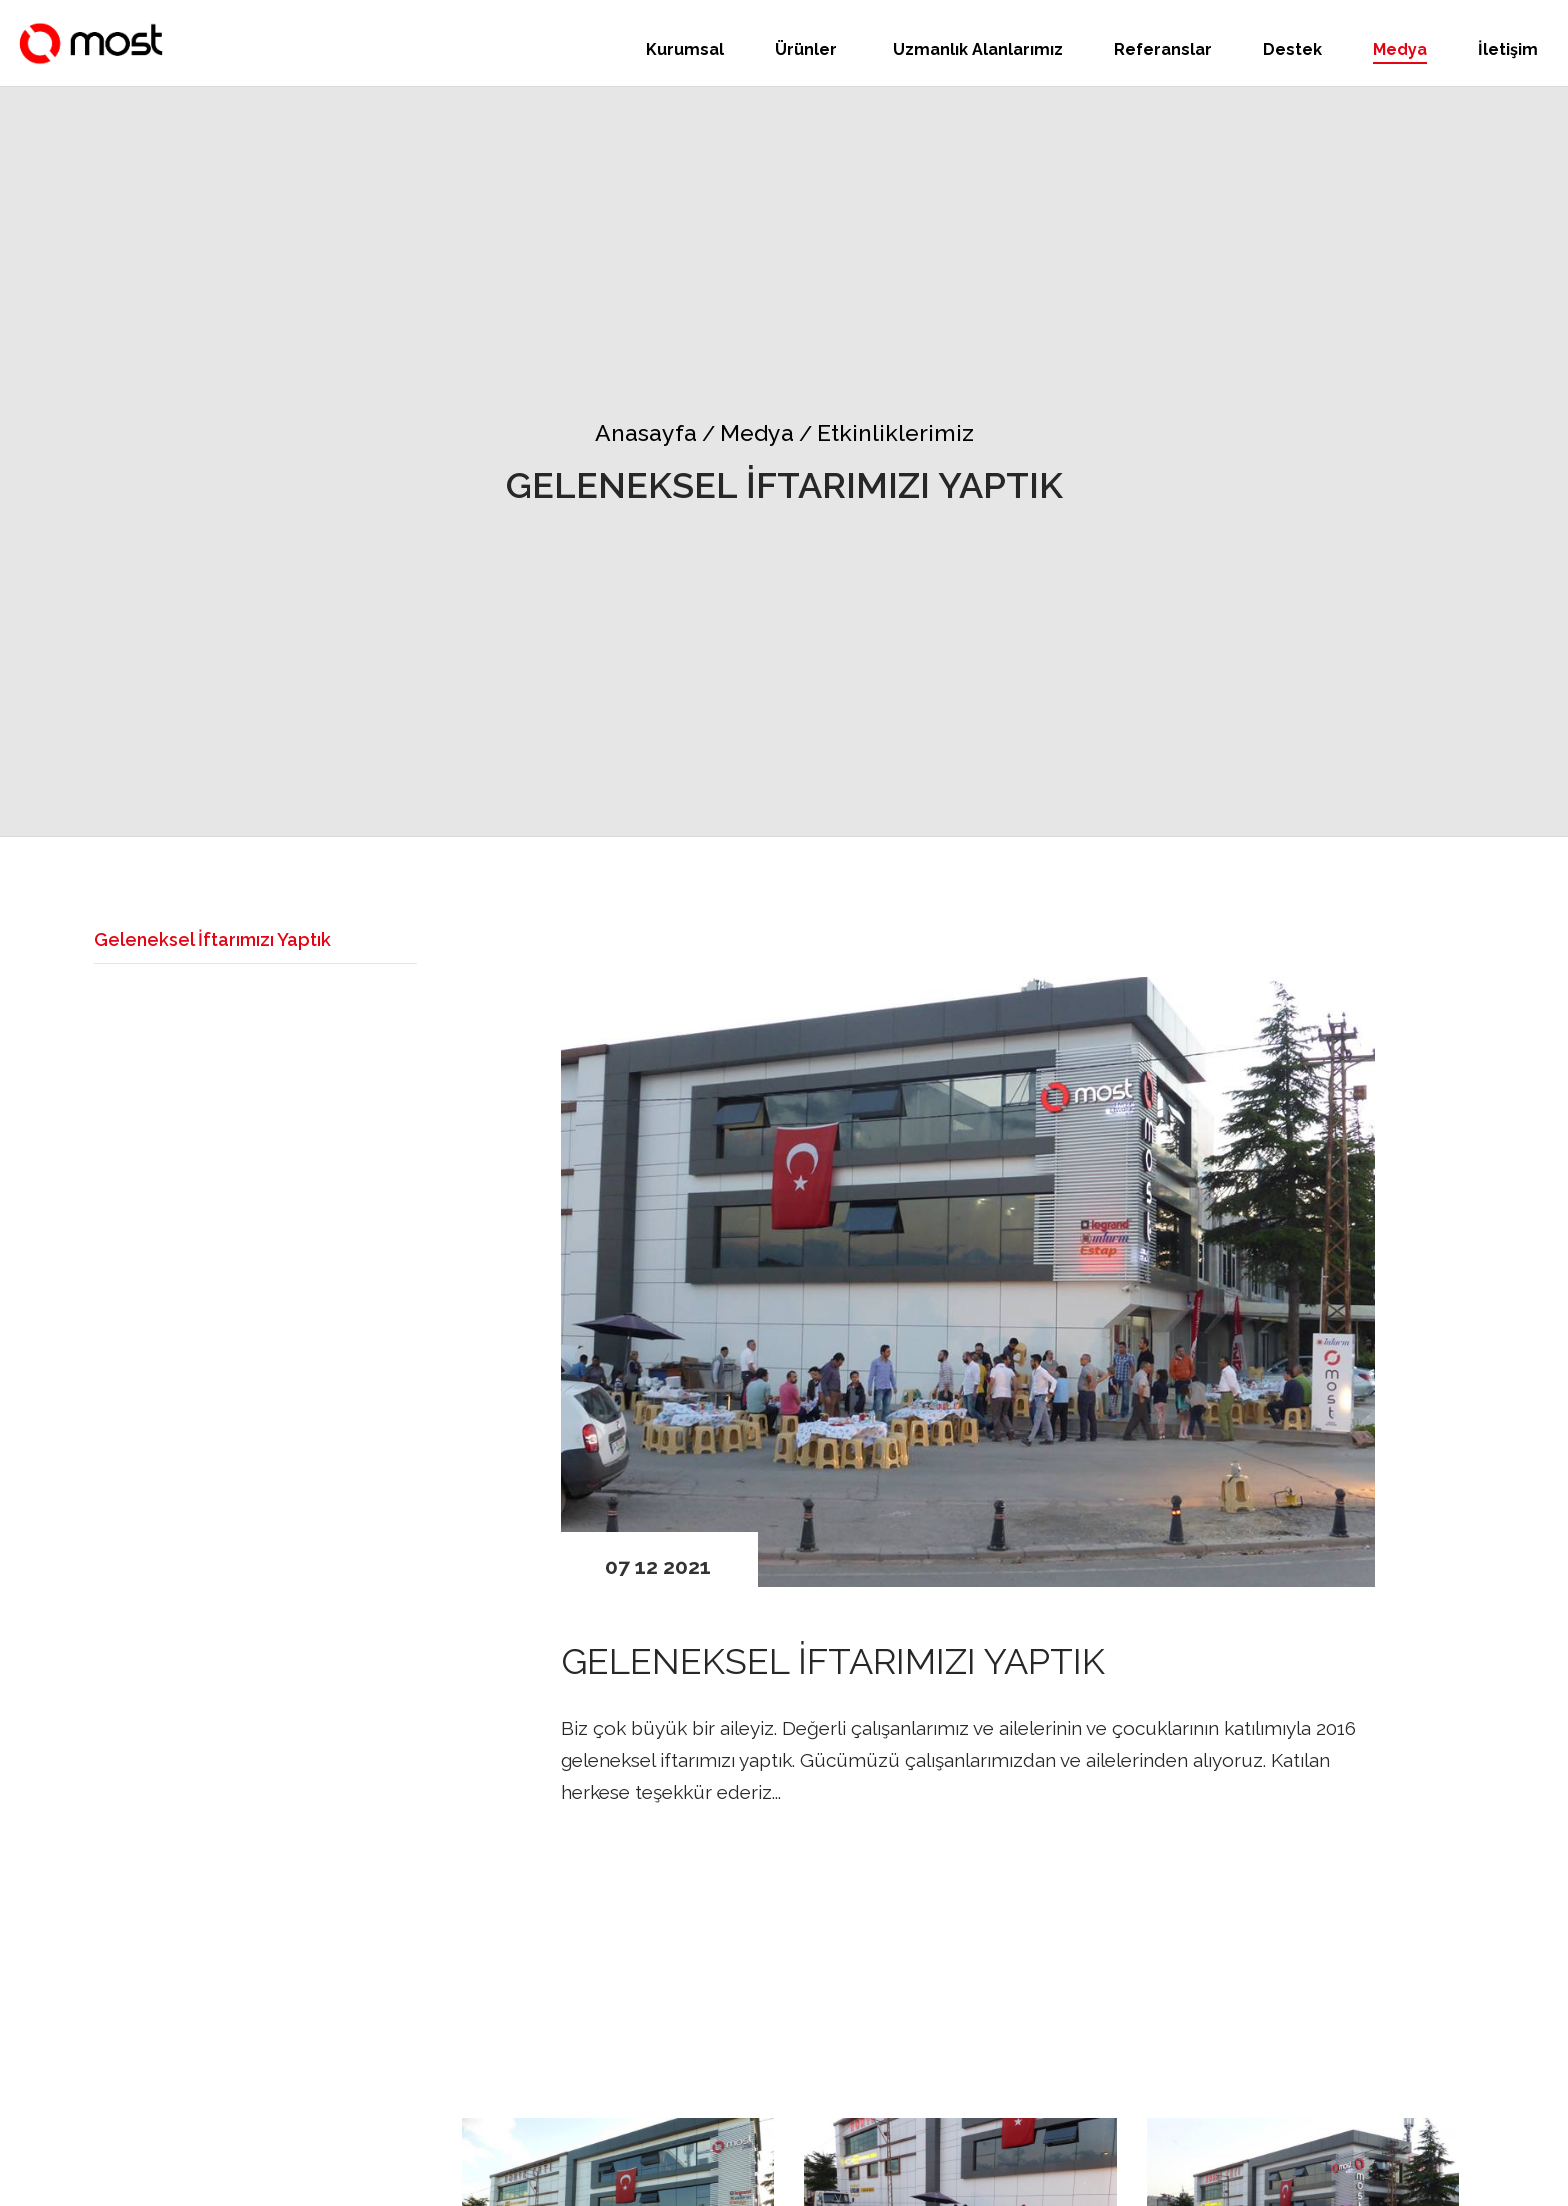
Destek (1292, 49)
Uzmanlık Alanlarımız (978, 49)
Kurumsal (685, 49)
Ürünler (808, 49)
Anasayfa (646, 432)
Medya (1400, 49)
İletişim (1508, 49)
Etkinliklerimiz (886, 432)
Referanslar (1163, 49)
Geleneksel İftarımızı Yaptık (212, 939)
